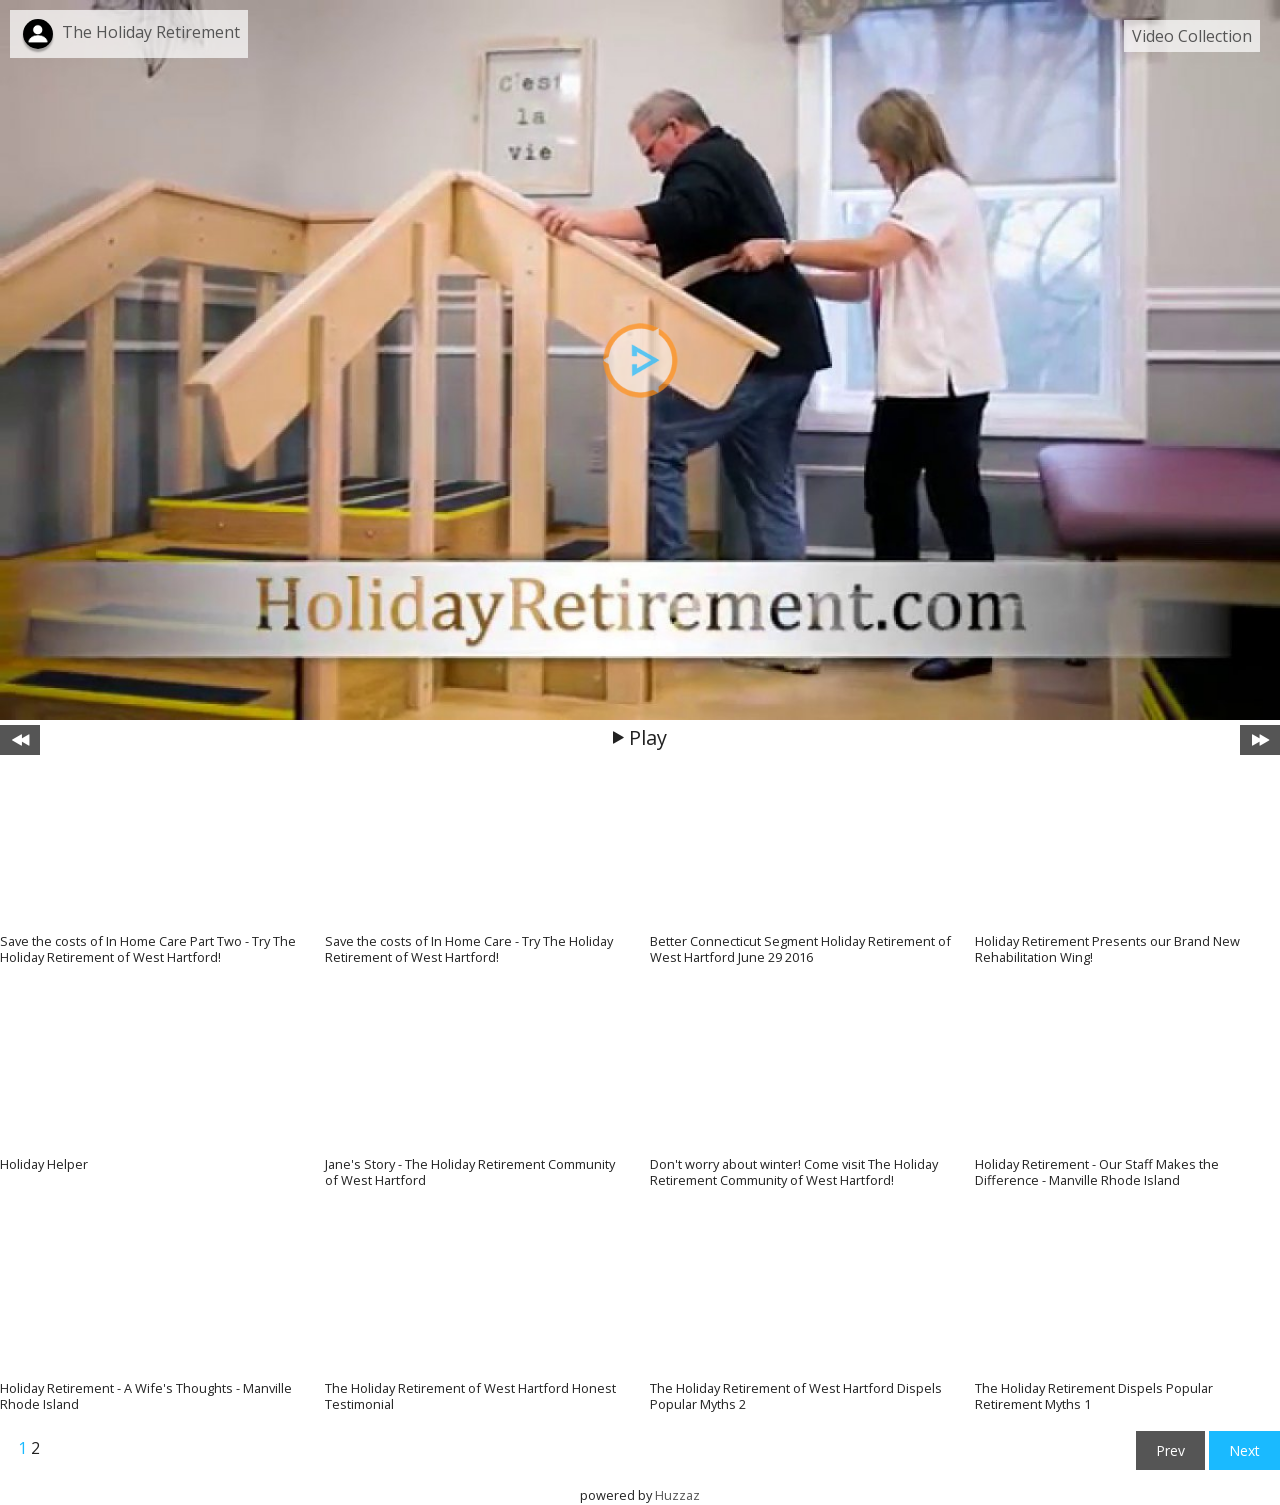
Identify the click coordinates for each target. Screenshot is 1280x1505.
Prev (1170, 1450)
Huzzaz (677, 1495)
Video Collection (1192, 36)
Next (1244, 1450)
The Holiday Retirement (151, 32)
